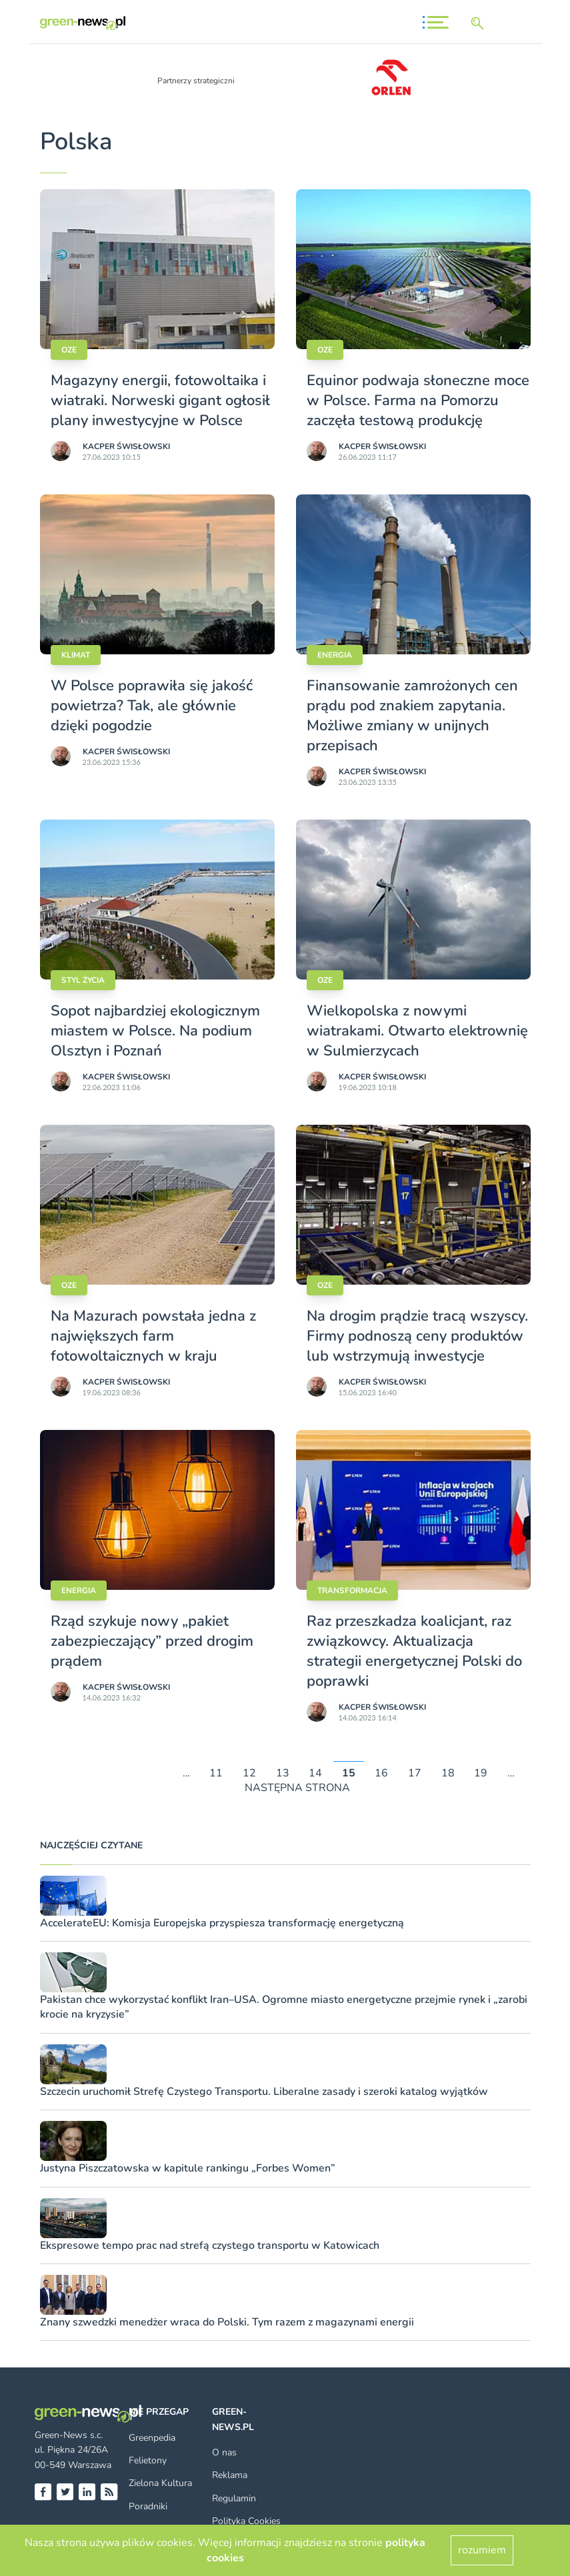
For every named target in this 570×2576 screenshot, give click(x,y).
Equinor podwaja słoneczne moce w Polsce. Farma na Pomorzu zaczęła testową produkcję (418, 400)
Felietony (148, 2460)
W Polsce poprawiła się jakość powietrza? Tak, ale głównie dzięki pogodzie (152, 706)
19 (480, 1773)
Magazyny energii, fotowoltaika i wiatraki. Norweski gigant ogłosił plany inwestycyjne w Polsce (160, 400)
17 (414, 1773)
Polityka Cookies (246, 2521)
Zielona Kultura (160, 2483)
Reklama (229, 2475)
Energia (334, 655)
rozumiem (482, 2550)
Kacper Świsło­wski (126, 446)
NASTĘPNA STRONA (297, 1788)
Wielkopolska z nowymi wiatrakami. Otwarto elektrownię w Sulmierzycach (417, 1031)
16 (381, 1773)
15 (348, 1773)
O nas (224, 2452)
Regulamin (234, 2498)
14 (315, 1773)
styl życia (83, 980)
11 (216, 1773)
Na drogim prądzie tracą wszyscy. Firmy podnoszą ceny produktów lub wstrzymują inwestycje (417, 1336)
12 (249, 1773)
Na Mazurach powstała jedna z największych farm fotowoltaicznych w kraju (153, 1336)
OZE (69, 349)
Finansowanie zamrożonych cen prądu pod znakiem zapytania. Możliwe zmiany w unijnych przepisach (412, 716)
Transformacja (352, 1590)
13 (282, 1773)
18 (448, 1773)
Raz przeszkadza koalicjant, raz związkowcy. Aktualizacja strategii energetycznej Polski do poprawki (414, 1651)
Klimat (75, 655)
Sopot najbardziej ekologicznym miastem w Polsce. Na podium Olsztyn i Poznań (155, 1031)
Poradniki (148, 2506)
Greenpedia (152, 2437)
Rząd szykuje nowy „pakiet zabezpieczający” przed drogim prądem (152, 1641)
